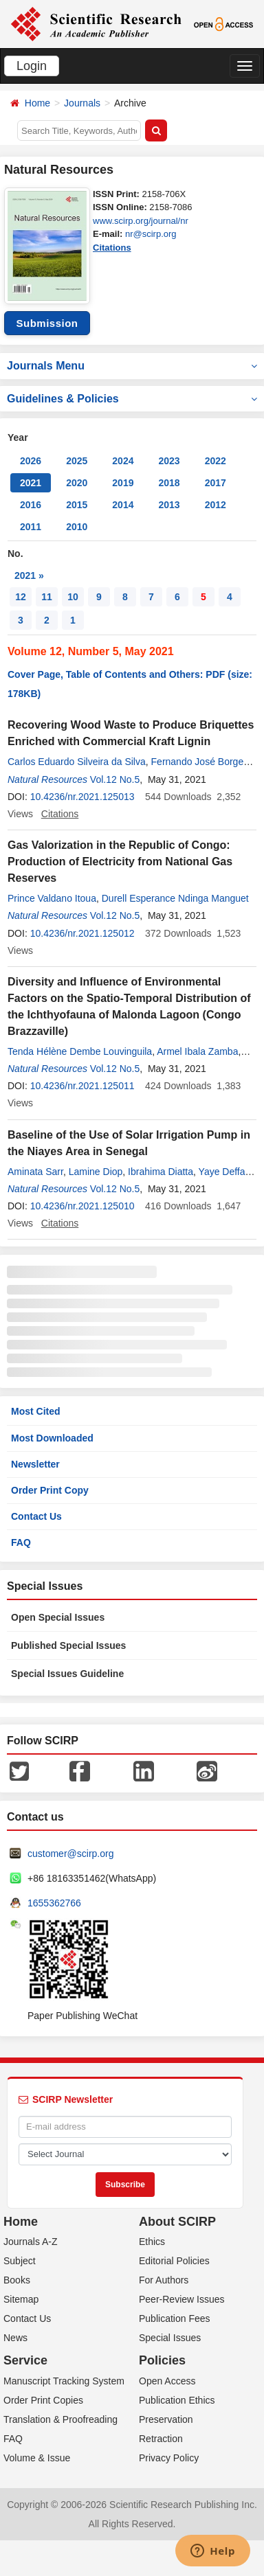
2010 (76, 526)
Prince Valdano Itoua (52, 898)
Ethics (152, 2241)
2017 (215, 482)
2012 (215, 504)
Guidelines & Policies (132, 398)
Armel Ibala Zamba (197, 1051)
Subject (19, 2260)
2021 (30, 482)
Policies (162, 2360)
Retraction (161, 2438)
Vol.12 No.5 (115, 779)
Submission (47, 323)
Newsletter (35, 1464)
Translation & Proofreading (60, 2419)
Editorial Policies (174, 2260)
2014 (122, 504)
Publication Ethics (177, 2400)
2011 (30, 526)
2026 (30, 460)
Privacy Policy (169, 2457)
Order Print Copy (50, 1490)
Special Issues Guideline (67, 1673)
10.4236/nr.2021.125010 (82, 1205)
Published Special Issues (68, 1645)
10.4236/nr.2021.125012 (82, 933)
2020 (76, 482)
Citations (112, 247)
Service (25, 2360)
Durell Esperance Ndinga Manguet (175, 898)
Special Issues (170, 2337)
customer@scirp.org (70, 1853)
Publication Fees (174, 2318)
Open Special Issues (57, 1617)
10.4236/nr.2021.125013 (82, 796)
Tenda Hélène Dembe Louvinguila (80, 1051)
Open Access (167, 2380)
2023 (168, 460)
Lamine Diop (96, 1171)
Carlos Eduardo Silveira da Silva (77, 761)
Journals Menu (132, 366)
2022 (215, 460)
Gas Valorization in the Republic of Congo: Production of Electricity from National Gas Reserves (120, 861)
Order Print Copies (43, 2400)
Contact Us (36, 1516)
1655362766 (54, 1902)
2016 (30, 504)
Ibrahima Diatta (160, 1171)
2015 (76, 504)
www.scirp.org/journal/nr (140, 221)
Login (31, 66)
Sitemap (20, 2299)
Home (37, 103)
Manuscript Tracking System (63, 2380)
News (15, 2337)
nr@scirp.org (151, 234)
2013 (168, 504)
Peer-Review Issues (182, 2299)
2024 (122, 460)
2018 (168, 482)
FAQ (21, 1542)
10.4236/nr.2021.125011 (82, 1085)
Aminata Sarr (35, 1171)
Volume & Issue (36, 2457)
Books (16, 2280)
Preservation (166, 2419)
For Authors (163, 2280)
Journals (82, 103)
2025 (76, 460)
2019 (122, 482)
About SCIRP (177, 2222)
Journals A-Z (30, 2241)
